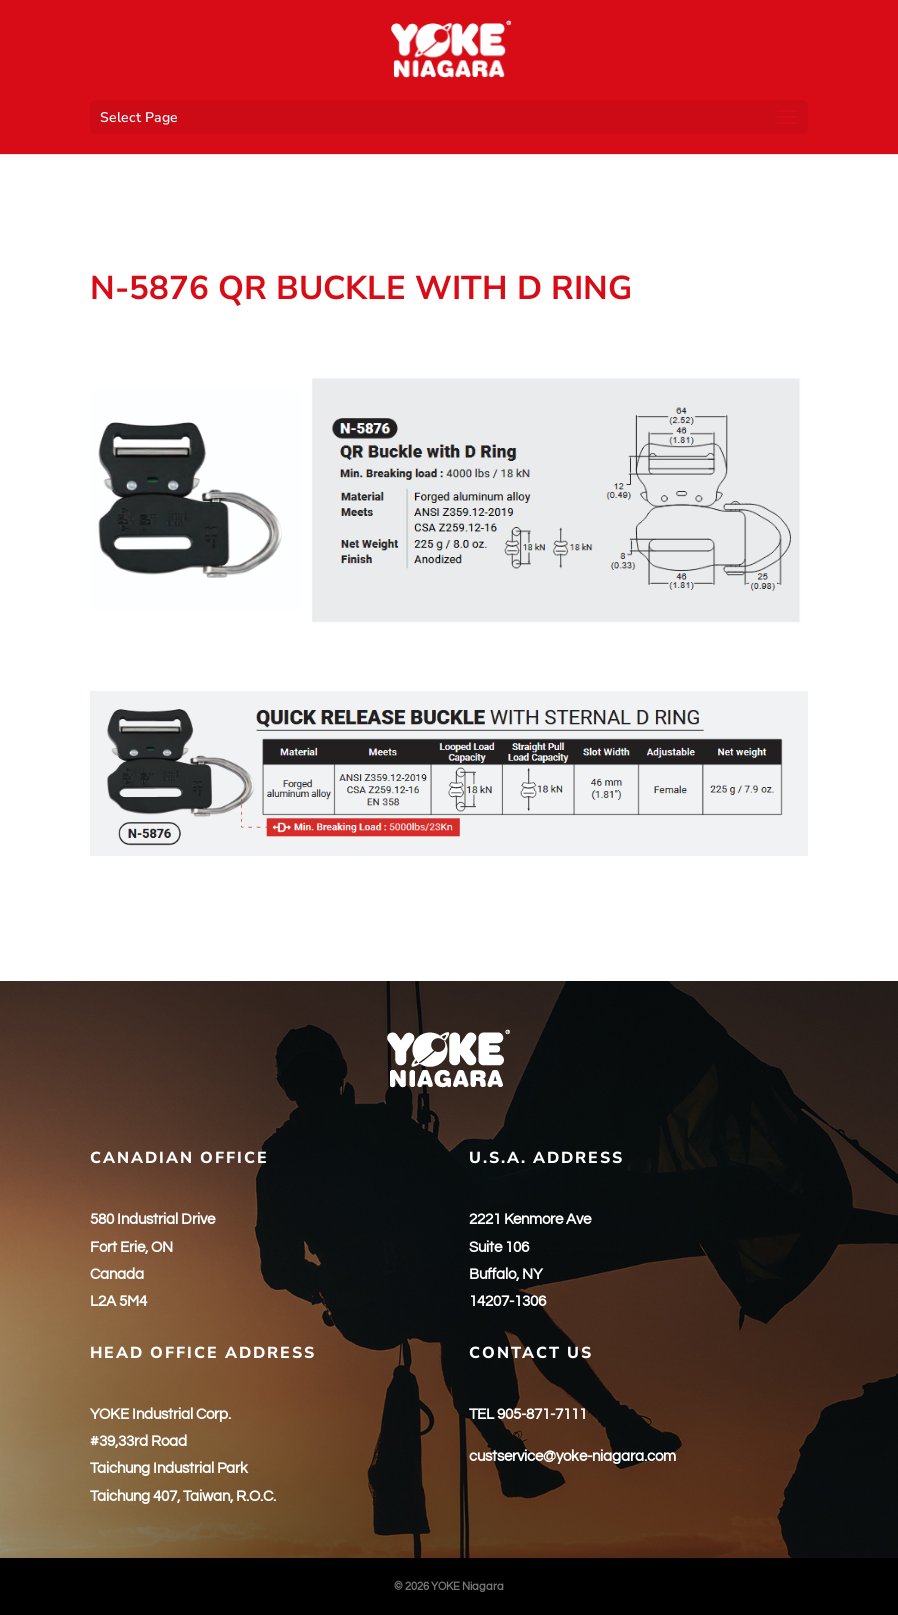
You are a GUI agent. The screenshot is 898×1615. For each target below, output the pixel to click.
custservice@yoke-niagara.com (572, 1456)
